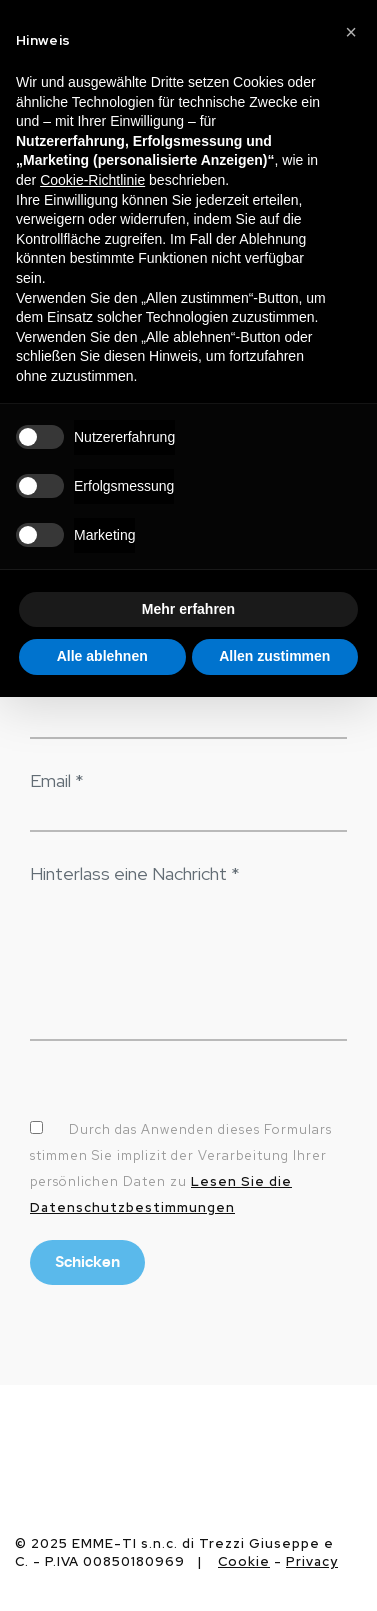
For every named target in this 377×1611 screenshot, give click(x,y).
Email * (57, 780)
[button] (351, 32)
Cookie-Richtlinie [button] (92, 180)
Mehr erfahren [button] (188, 609)
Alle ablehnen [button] (102, 656)
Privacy (312, 1561)
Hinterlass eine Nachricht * (135, 873)
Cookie (244, 1561)
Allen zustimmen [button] (274, 656)
